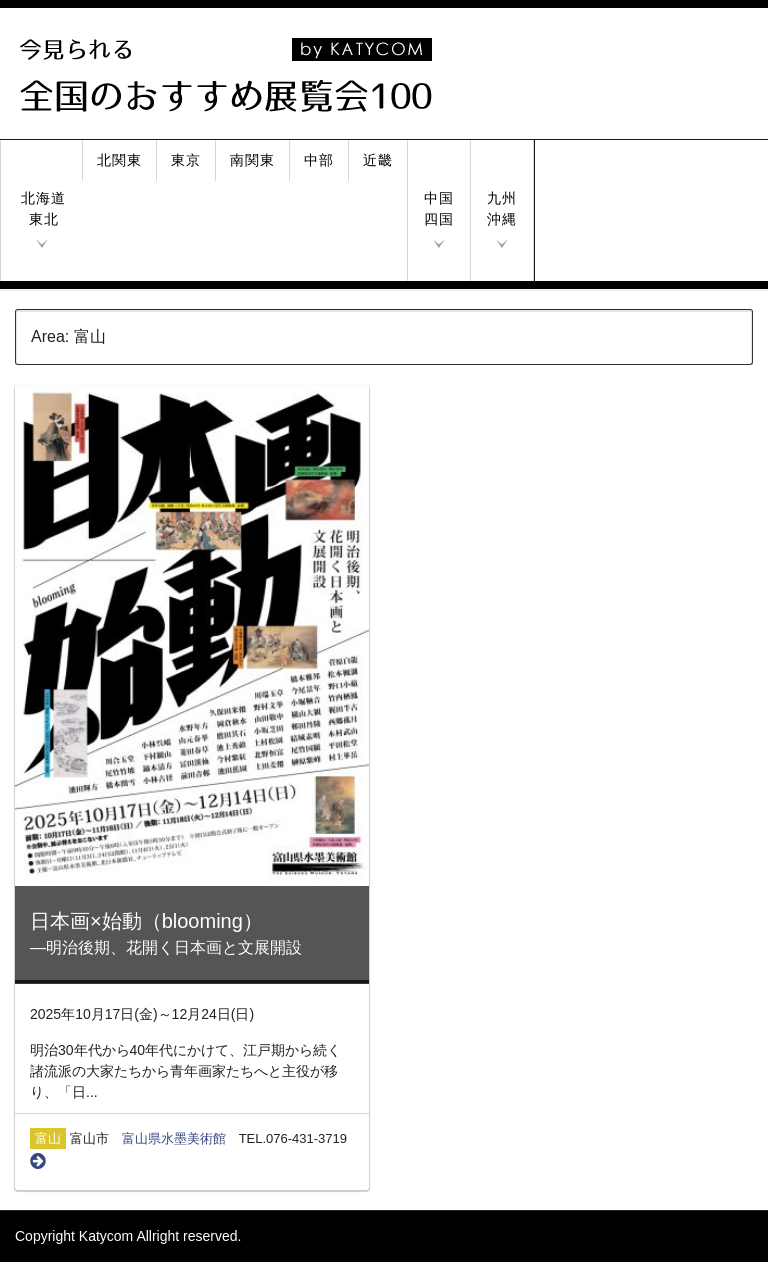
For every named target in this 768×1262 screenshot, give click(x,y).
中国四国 (439, 208)
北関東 (119, 160)
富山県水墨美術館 (174, 1138)
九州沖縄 (502, 208)
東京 (186, 160)
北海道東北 (43, 208)
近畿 (378, 160)
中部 (319, 160)
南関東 (252, 160)
